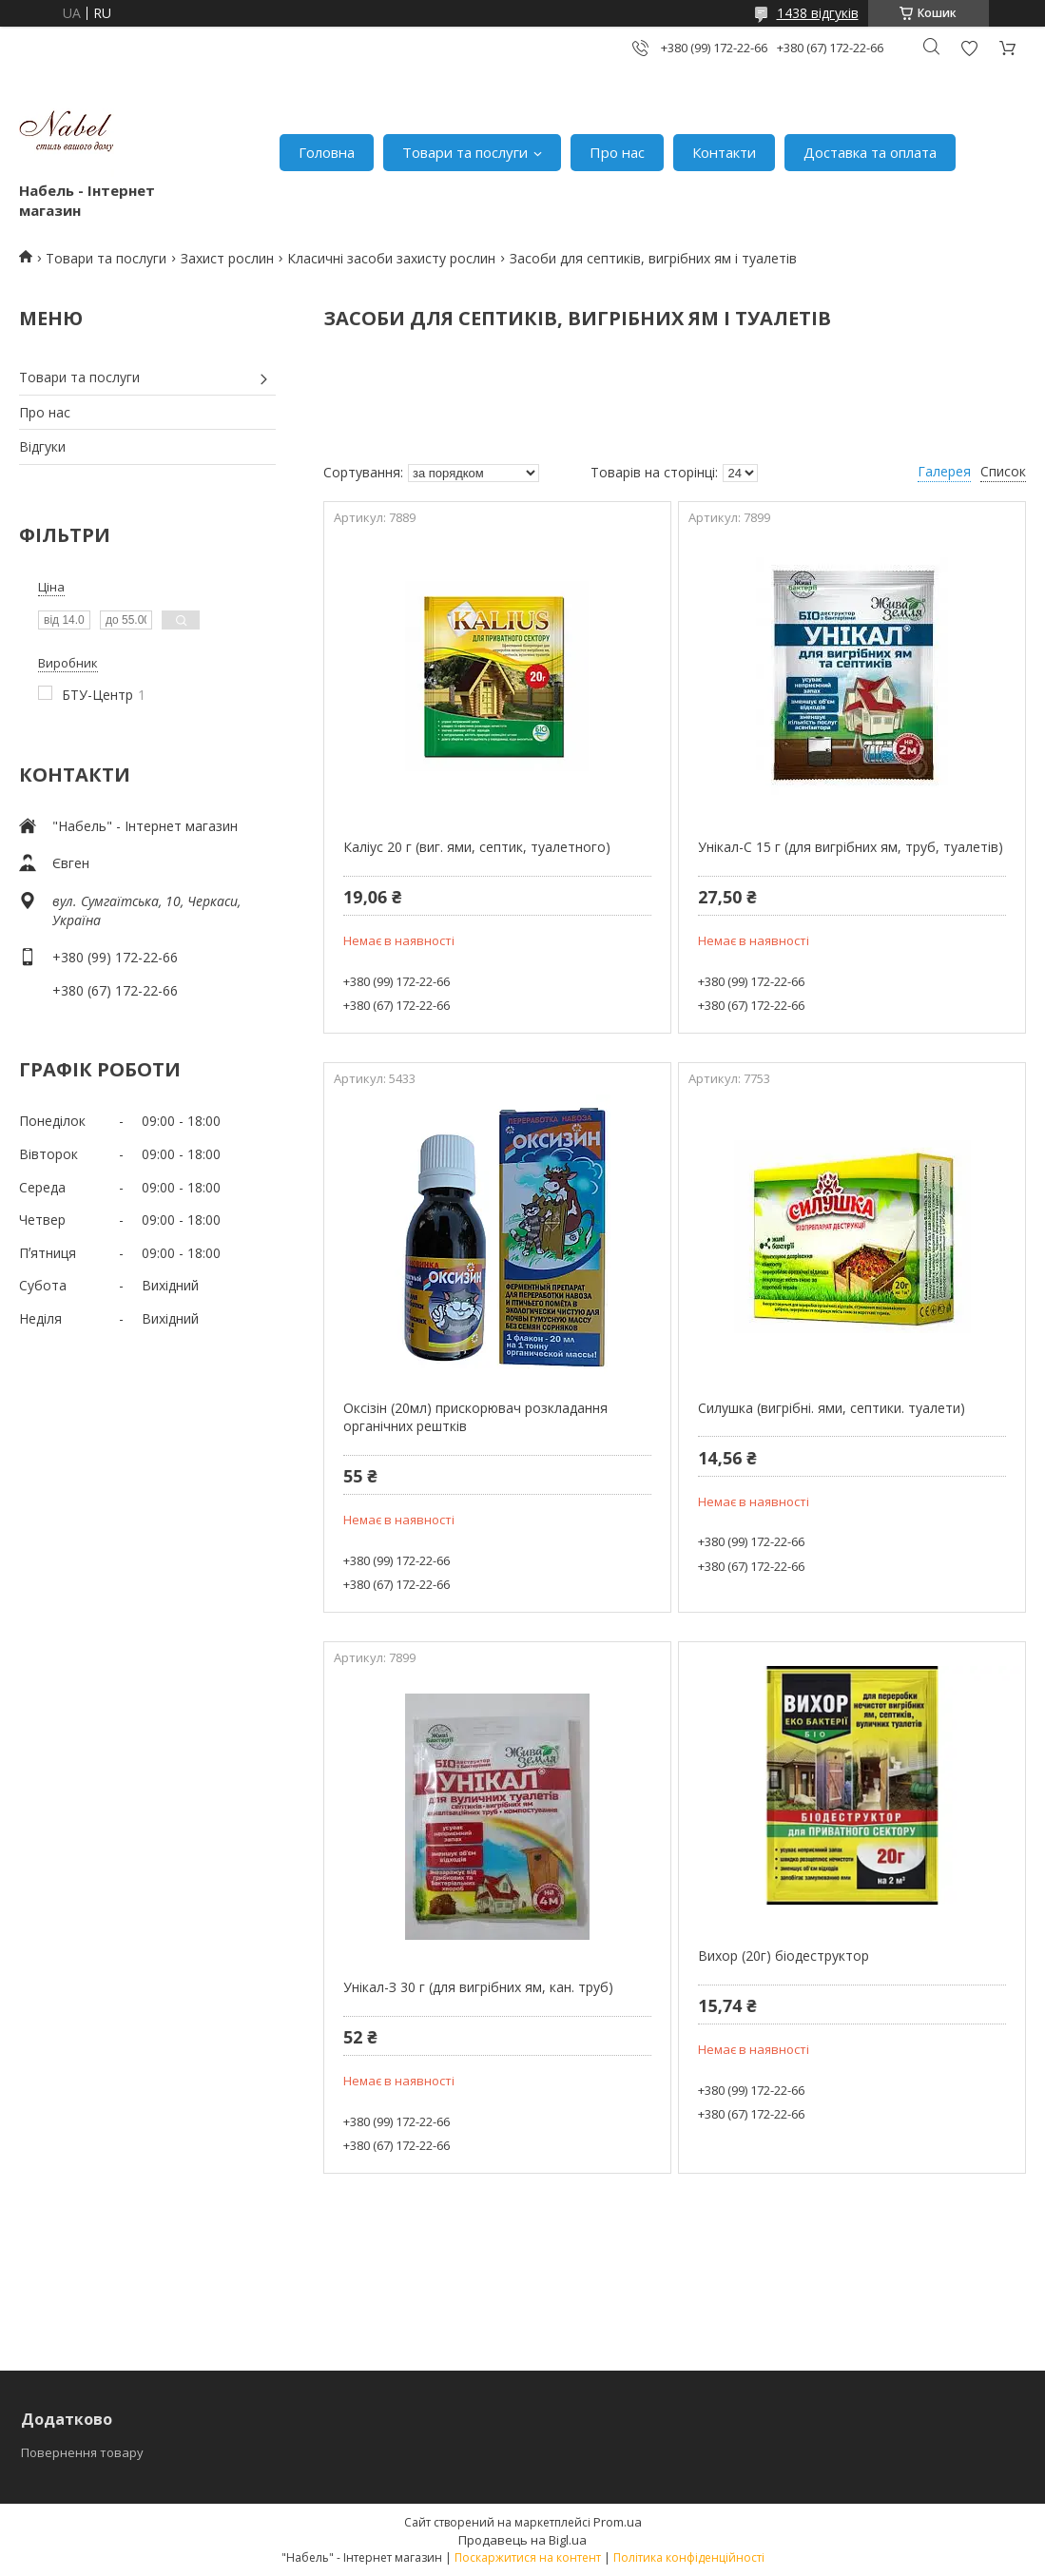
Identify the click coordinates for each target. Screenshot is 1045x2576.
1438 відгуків (818, 13)
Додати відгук (969, 48)
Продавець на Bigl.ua (522, 2539)
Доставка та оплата (870, 152)
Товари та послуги (465, 152)
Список (1003, 471)
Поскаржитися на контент (528, 2557)
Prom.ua (617, 2521)
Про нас (617, 152)
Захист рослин (227, 258)
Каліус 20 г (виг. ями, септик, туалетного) (476, 847)
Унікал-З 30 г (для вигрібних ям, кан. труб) (478, 1987)
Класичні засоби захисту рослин (391, 258)
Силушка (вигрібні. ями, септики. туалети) (831, 1408)
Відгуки (42, 446)
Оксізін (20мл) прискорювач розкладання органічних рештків (475, 1417)
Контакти (724, 152)
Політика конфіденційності (688, 2557)
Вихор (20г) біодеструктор (783, 1956)
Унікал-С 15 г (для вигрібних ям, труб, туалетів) (850, 847)
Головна (327, 152)
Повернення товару (82, 2452)
